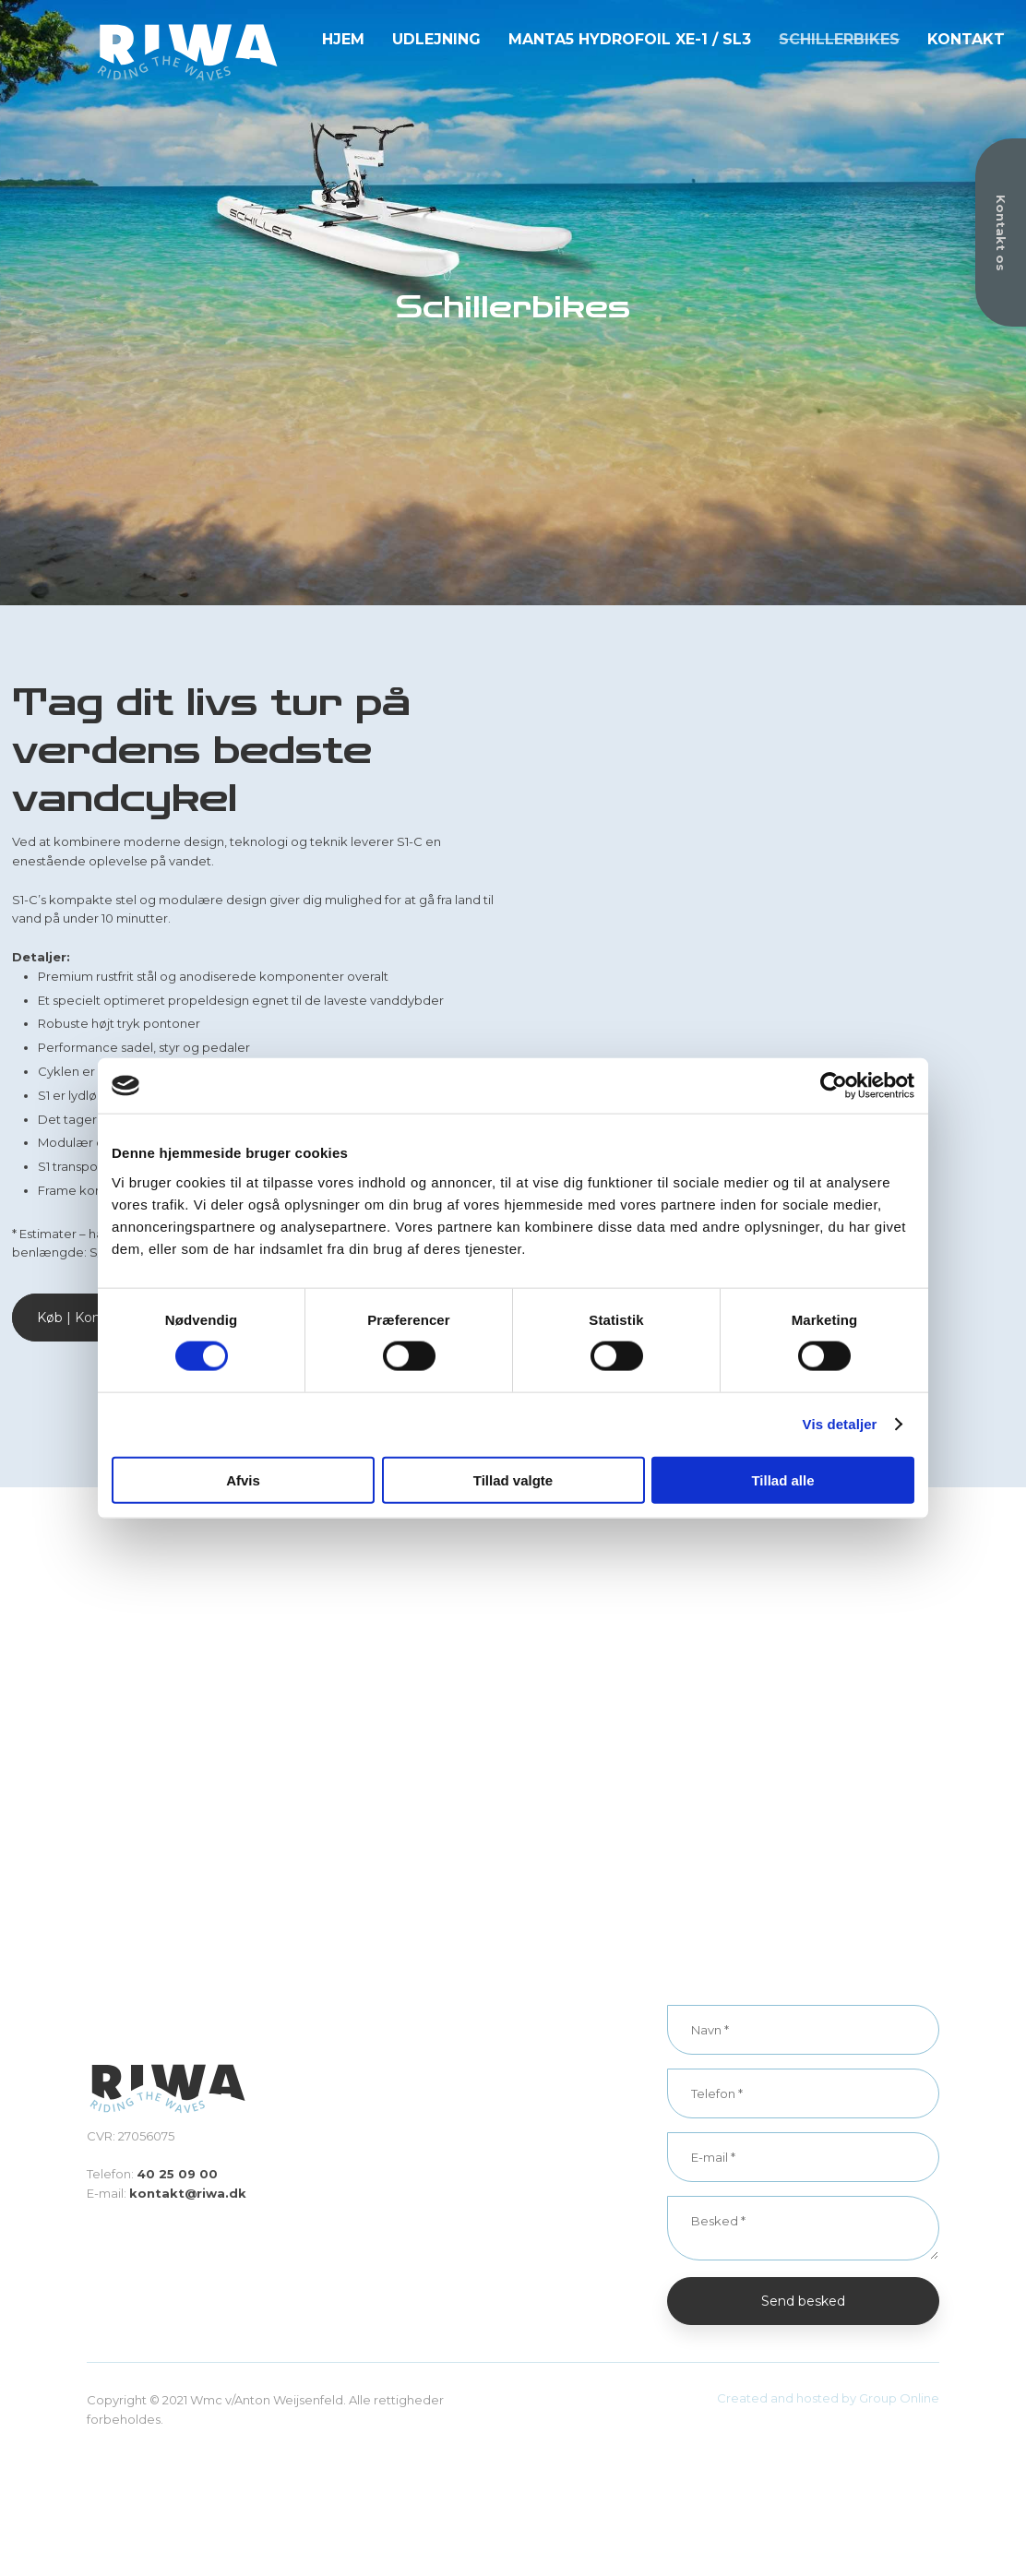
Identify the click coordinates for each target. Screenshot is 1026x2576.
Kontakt (966, 39)
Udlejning (436, 39)
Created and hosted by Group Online (828, 2398)
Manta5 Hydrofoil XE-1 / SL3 (629, 39)
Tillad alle (782, 1479)
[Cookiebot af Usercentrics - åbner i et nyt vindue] (833, 1086)
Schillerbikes (839, 39)
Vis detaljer (840, 1424)
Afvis (243, 1479)
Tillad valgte (513, 1479)
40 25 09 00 (177, 2173)
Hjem (343, 39)
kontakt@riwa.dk (187, 2193)
